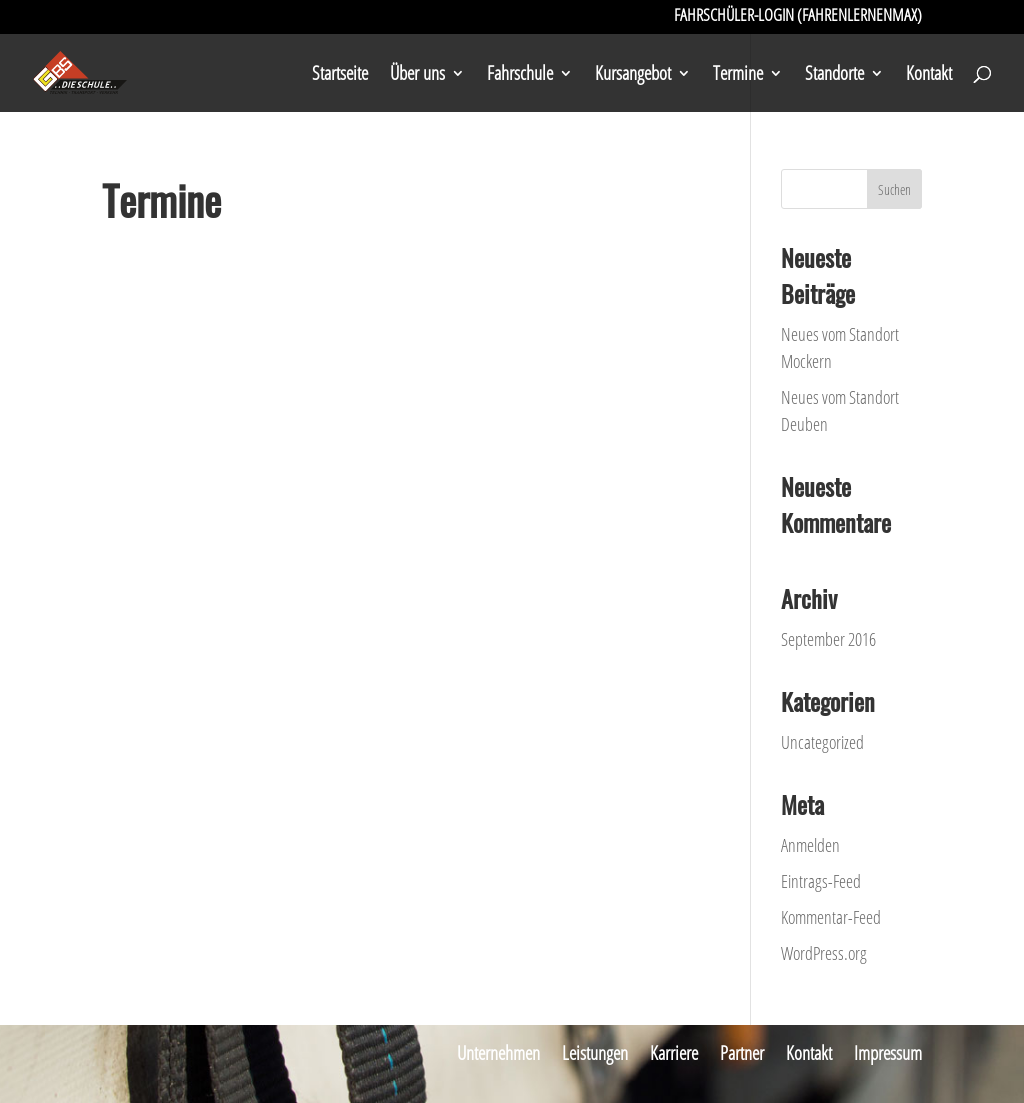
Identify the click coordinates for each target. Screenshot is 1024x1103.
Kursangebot (633, 76)
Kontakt (929, 76)
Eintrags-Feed (821, 881)
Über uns (417, 76)
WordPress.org (824, 953)
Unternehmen (498, 1053)
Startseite (340, 76)
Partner (742, 1053)
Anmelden (810, 845)
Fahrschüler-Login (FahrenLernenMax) (798, 17)
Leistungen (595, 1053)
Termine (738, 76)
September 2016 (828, 639)
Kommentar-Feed (831, 917)
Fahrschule (520, 76)
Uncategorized (822, 742)
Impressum (888, 1053)
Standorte (834, 76)
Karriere (674, 1053)
